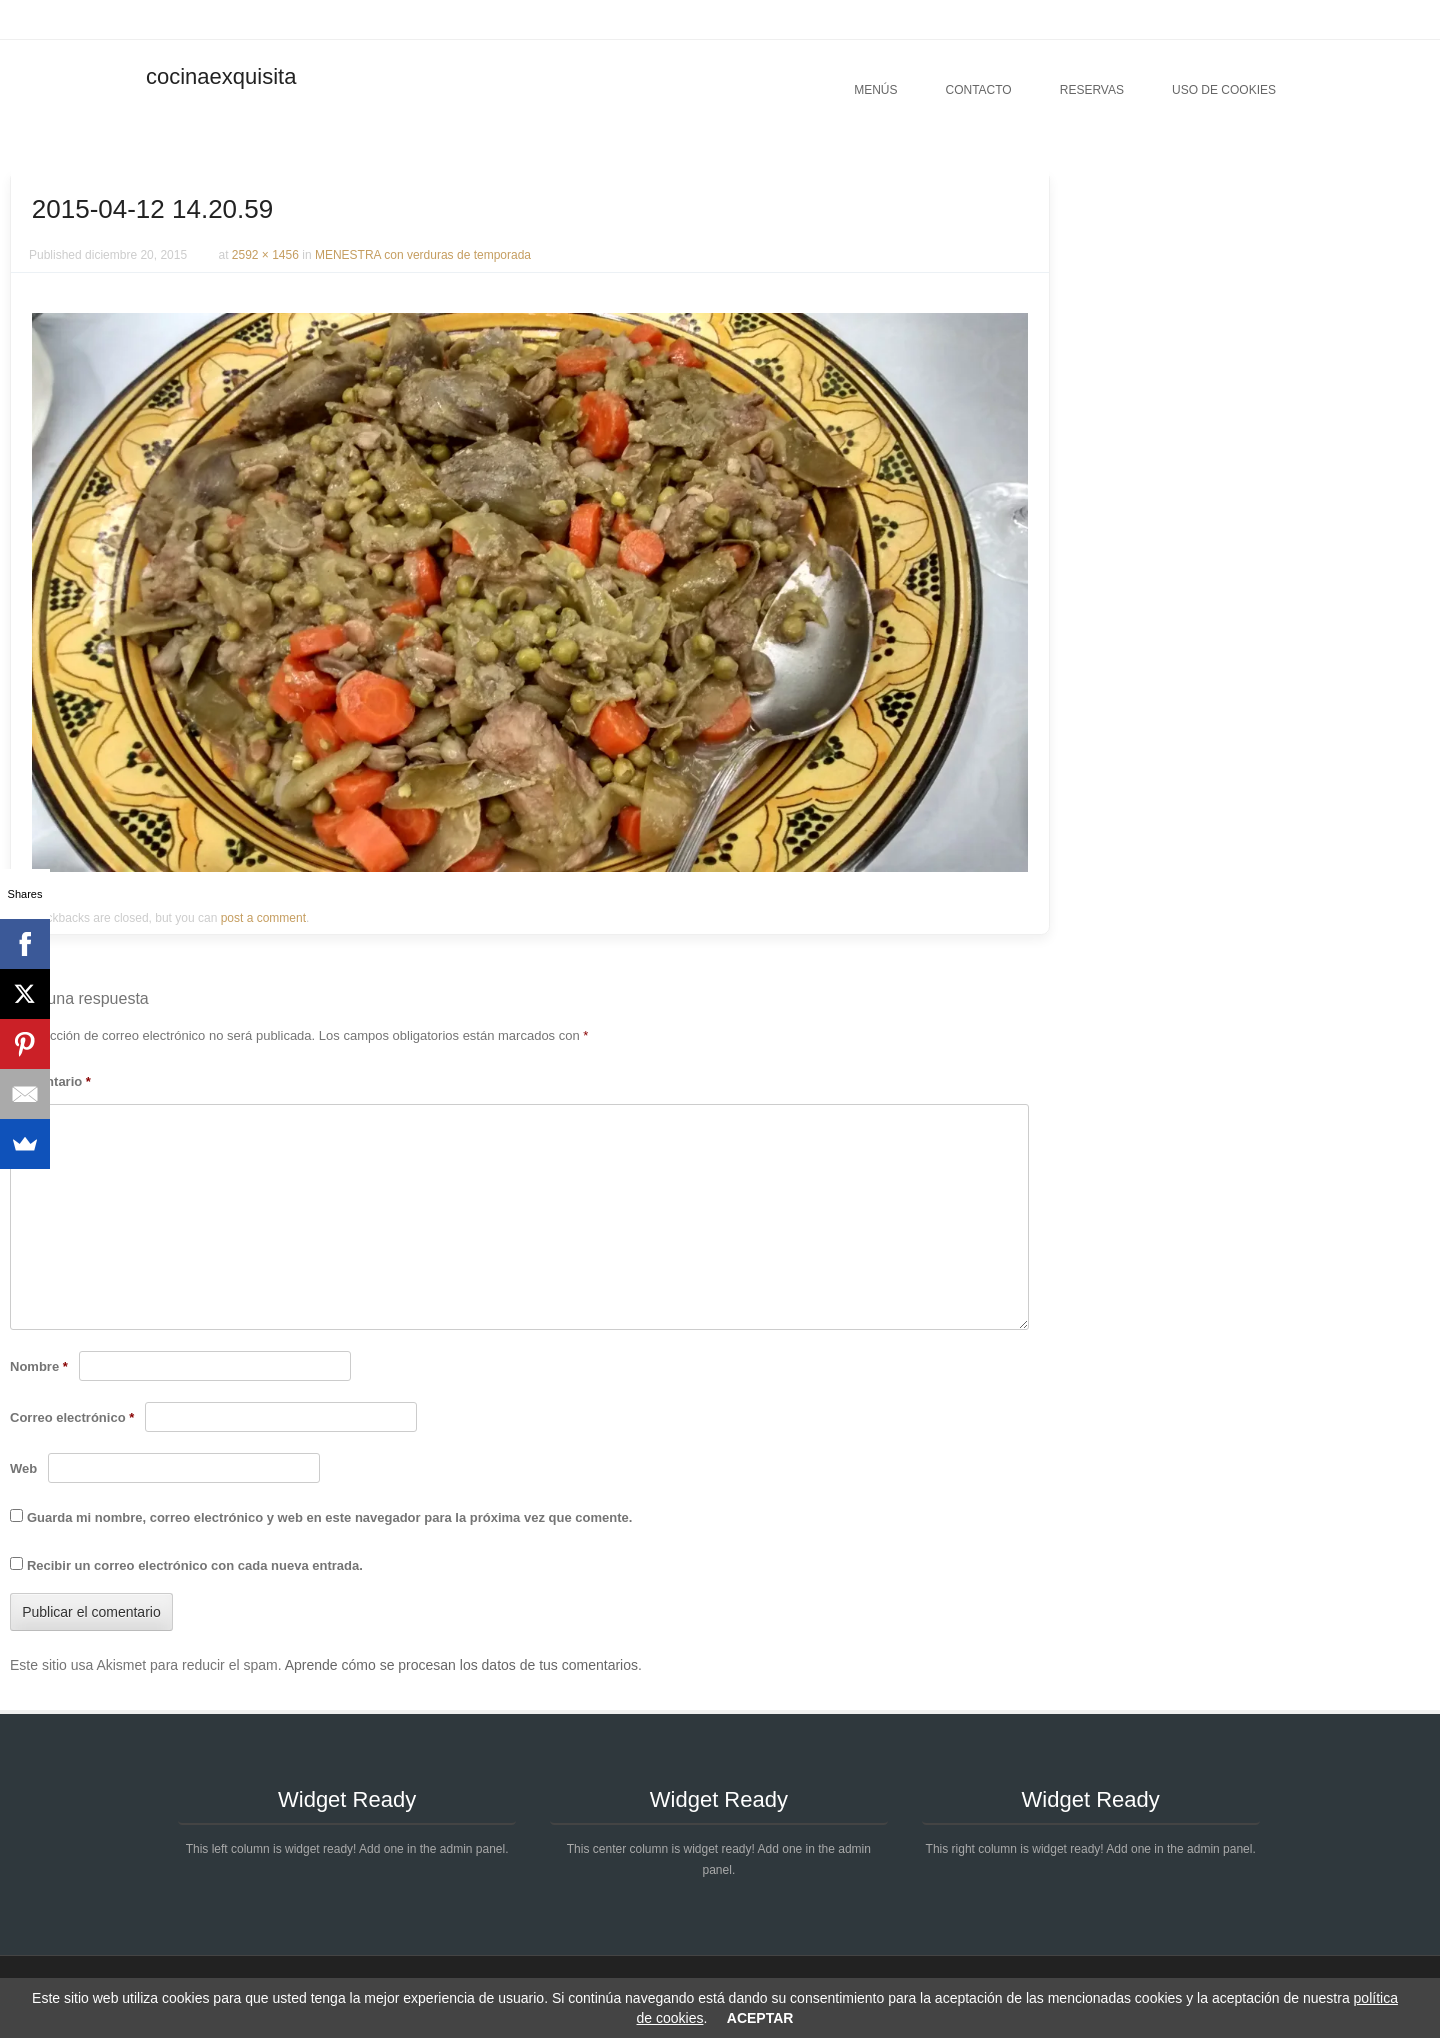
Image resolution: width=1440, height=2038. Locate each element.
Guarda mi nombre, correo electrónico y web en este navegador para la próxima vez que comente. (329, 1517)
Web (23, 1468)
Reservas (1092, 90)
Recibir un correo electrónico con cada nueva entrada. (195, 1565)
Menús (875, 90)
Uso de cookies (1224, 90)
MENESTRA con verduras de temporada (423, 255)
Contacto (978, 90)
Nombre (39, 1366)
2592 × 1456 (265, 255)
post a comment (263, 918)
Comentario (50, 1081)
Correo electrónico (72, 1417)
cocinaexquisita (221, 76)
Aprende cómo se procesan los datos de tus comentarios (461, 1665)
